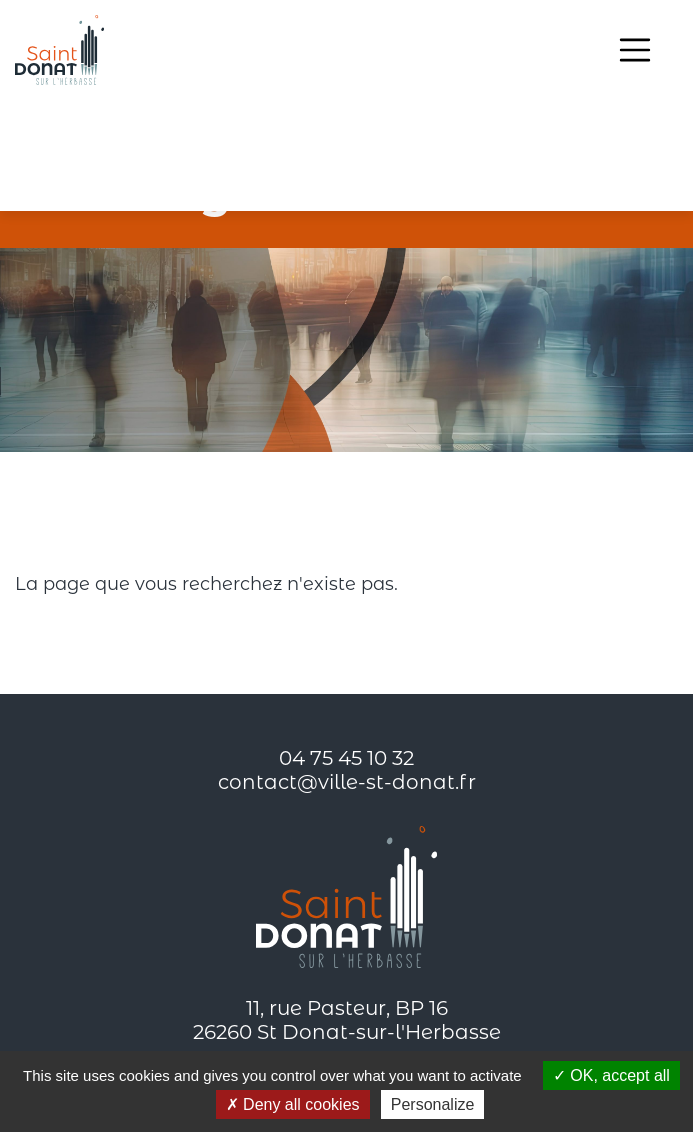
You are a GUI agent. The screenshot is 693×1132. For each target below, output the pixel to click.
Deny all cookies (293, 1104)
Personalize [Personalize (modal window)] (433, 1104)
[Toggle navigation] (635, 50)
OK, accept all (611, 1075)
